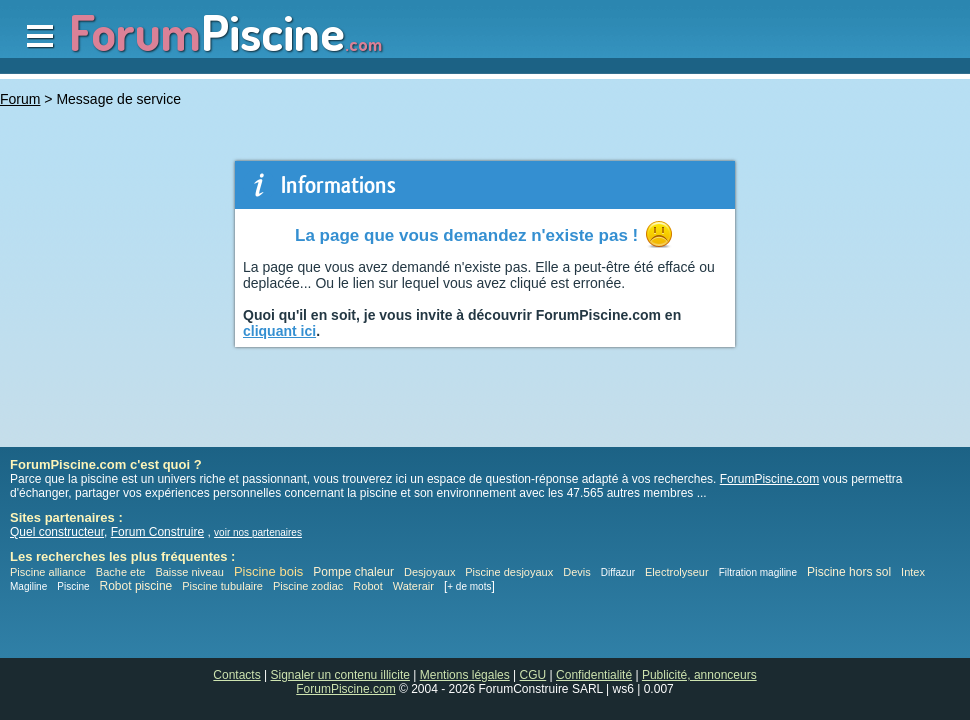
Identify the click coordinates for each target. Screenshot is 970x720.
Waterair (413, 586)
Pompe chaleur (355, 572)
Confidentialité (594, 675)
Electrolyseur (677, 572)
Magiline (28, 586)
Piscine (73, 586)
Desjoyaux (431, 572)
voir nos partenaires (258, 532)
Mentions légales (465, 675)
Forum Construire (157, 532)
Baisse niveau (189, 572)
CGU (533, 675)
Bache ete (121, 572)
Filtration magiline (758, 572)
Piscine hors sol (849, 572)
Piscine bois (268, 571)
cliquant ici (279, 331)
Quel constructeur (57, 532)
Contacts (236, 675)
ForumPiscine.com (769, 479)
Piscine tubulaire (222, 586)
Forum (20, 99)
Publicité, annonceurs (699, 675)
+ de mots (469, 586)
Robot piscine (136, 586)
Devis (577, 572)
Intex (913, 572)
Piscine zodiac (308, 586)
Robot (367, 586)
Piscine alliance (48, 572)
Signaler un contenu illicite (340, 675)
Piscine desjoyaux (509, 572)
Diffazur (618, 572)
